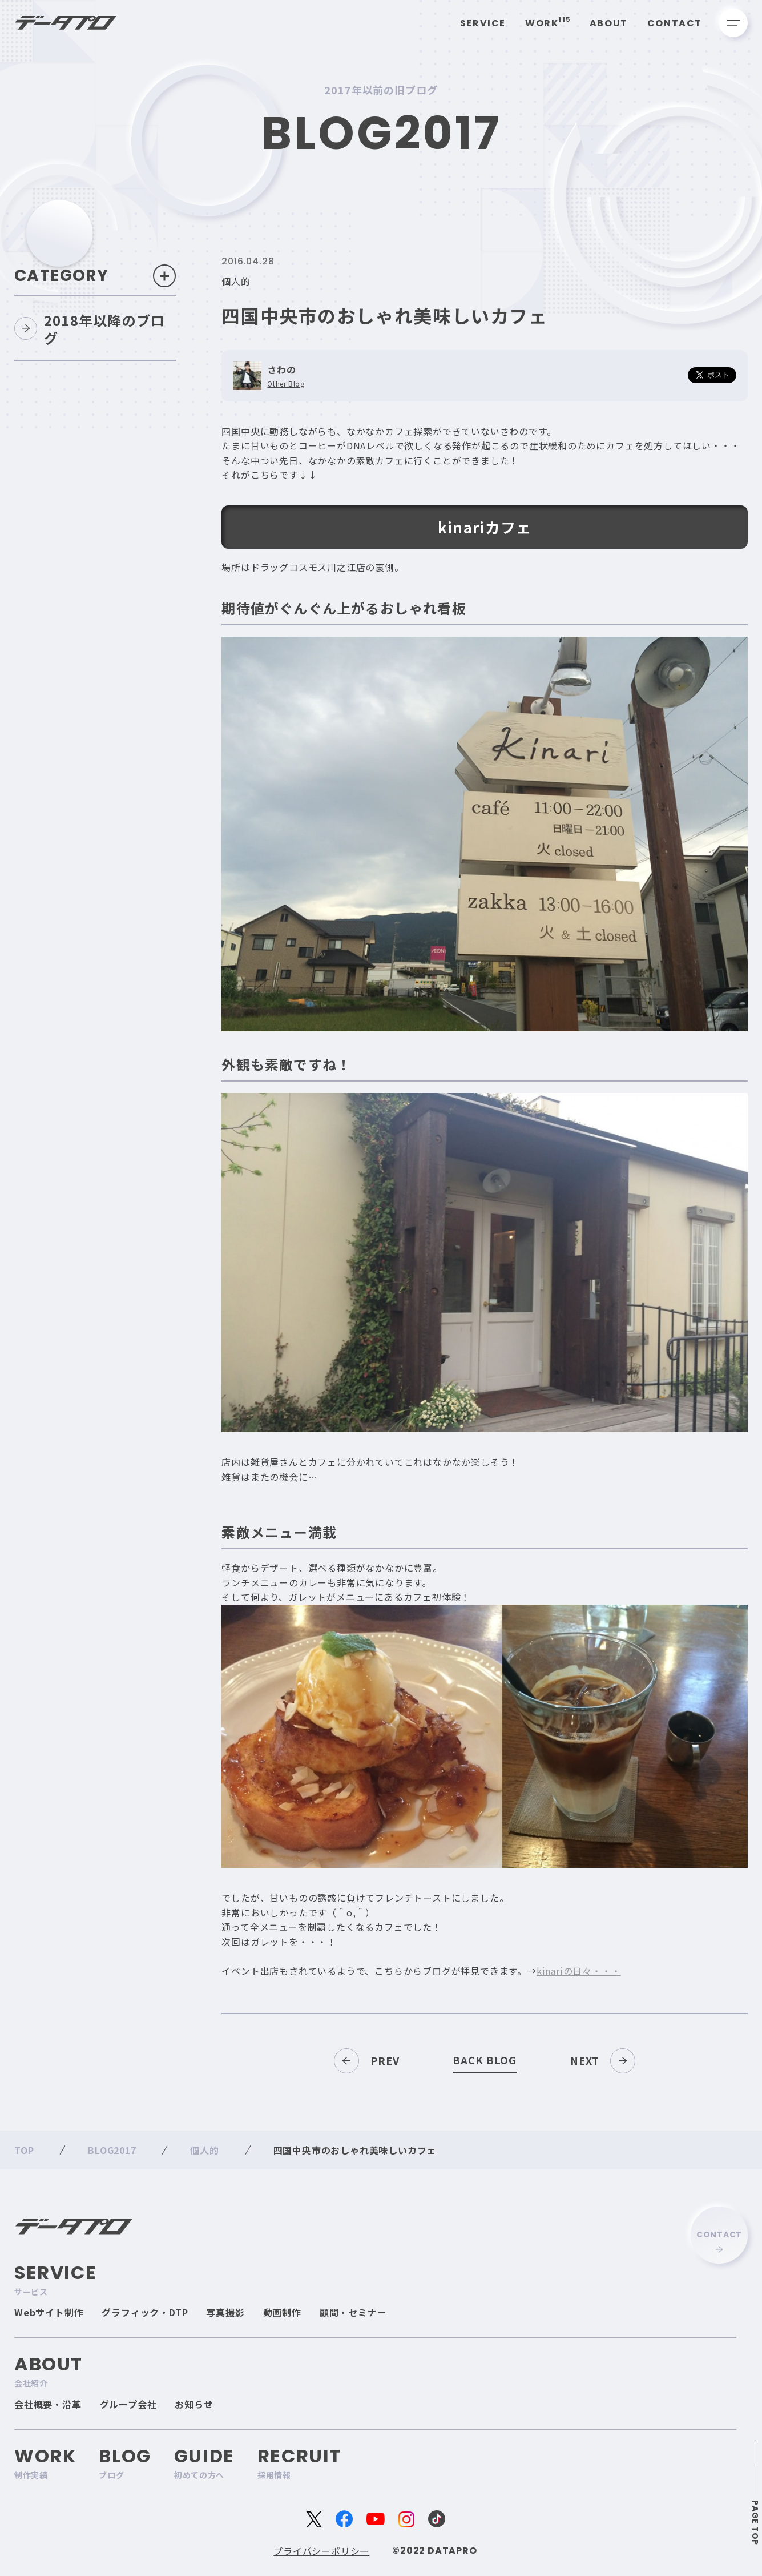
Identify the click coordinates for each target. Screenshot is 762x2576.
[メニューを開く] (733, 23)
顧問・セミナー (353, 2312)
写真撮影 (225, 2312)
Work (547, 23)
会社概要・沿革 (48, 2404)
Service (483, 23)
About (609, 23)
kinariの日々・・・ (579, 1971)
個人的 (235, 281)
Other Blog (285, 383)
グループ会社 (128, 2404)
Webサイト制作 (48, 2312)
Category (95, 275)
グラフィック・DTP (145, 2312)
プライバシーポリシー (321, 2551)
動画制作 (282, 2312)
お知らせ (194, 2404)
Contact (674, 23)
